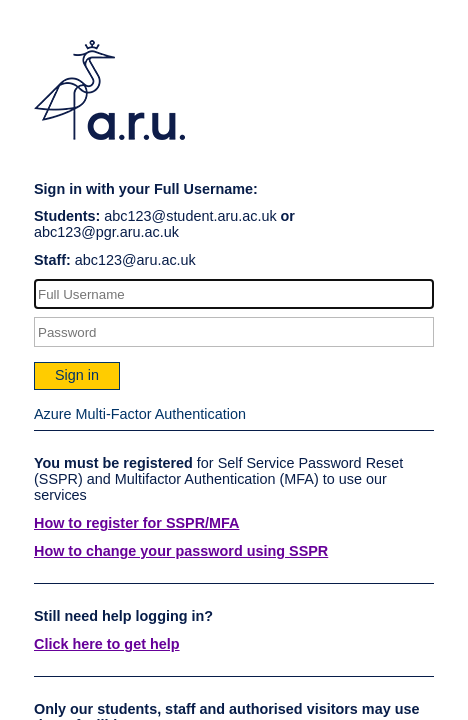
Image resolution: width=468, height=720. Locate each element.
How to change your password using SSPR (181, 551)
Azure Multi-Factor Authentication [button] (140, 414)
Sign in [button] (77, 375)
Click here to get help (107, 644)
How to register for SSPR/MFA (137, 523)
